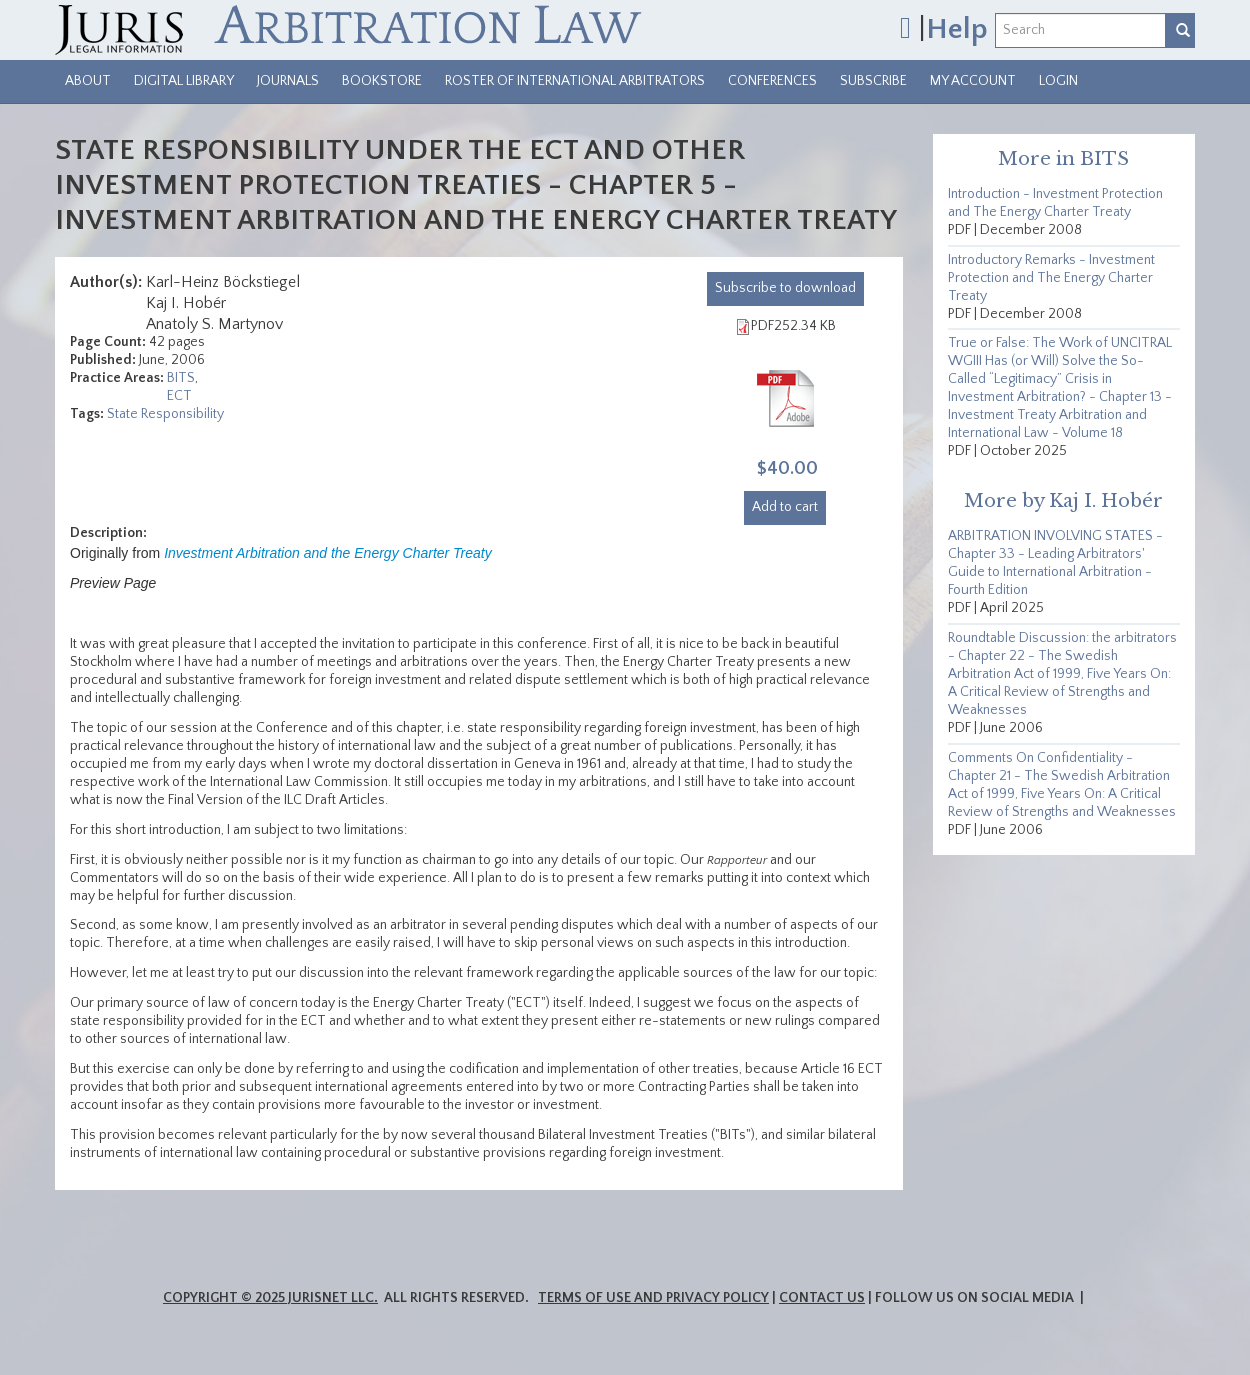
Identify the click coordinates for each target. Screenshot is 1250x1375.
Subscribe (873, 81)
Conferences (772, 81)
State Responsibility (165, 414)
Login (1058, 81)
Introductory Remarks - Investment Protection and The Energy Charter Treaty (1051, 278)
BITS (181, 378)
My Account (973, 81)
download (785, 288)
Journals (288, 81)
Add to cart (785, 507)
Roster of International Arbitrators (575, 81)
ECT (179, 396)
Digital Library (184, 81)
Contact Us (822, 1298)
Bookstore (382, 81)
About (88, 81)
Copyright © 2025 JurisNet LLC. (270, 1298)
